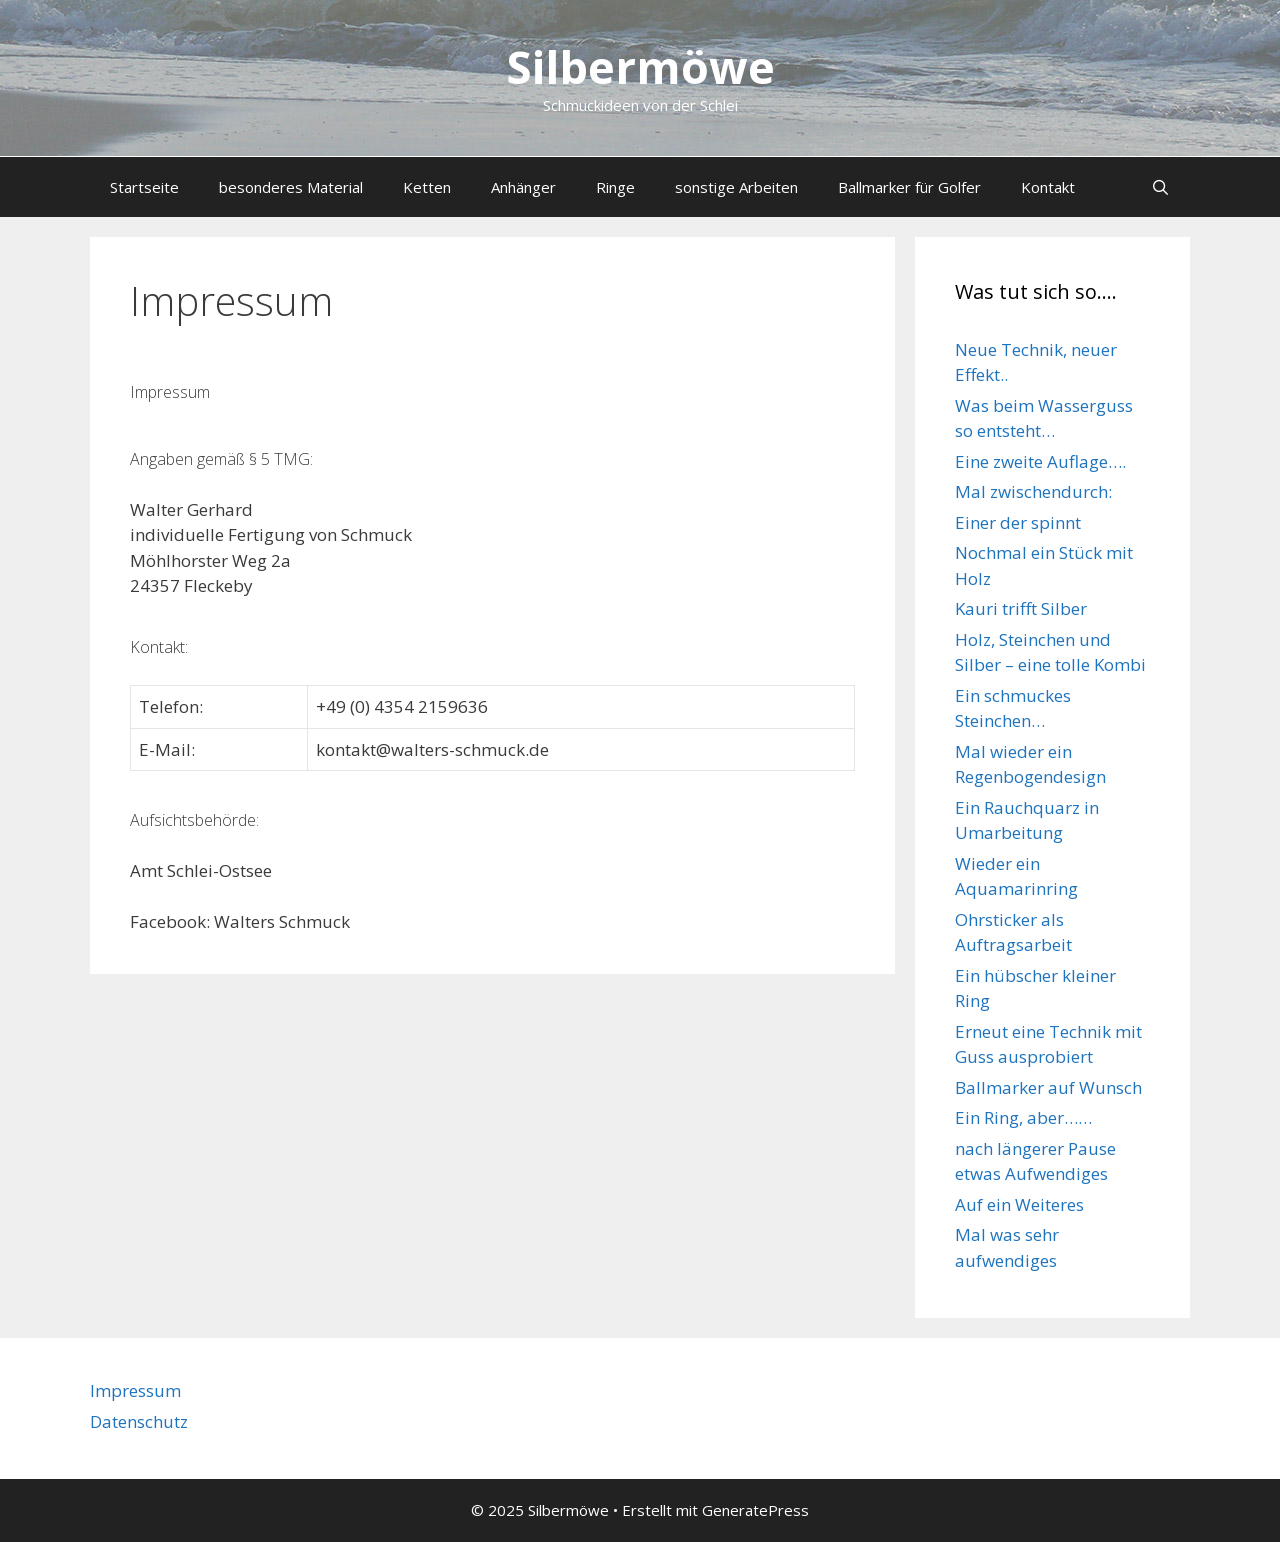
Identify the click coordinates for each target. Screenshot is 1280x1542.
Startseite (144, 187)
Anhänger (523, 187)
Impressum (135, 1390)
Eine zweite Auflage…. (1040, 461)
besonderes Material (291, 187)
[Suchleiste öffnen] (1160, 187)
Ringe (615, 187)
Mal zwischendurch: (1033, 491)
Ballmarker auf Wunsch (1048, 1087)
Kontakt (1048, 187)
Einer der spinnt (1018, 522)
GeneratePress (755, 1510)
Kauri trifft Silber (1021, 608)
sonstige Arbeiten (736, 187)
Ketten (427, 187)
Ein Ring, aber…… (1023, 1117)
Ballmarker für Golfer (909, 187)
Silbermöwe (640, 66)
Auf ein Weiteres (1019, 1204)
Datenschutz (139, 1421)
